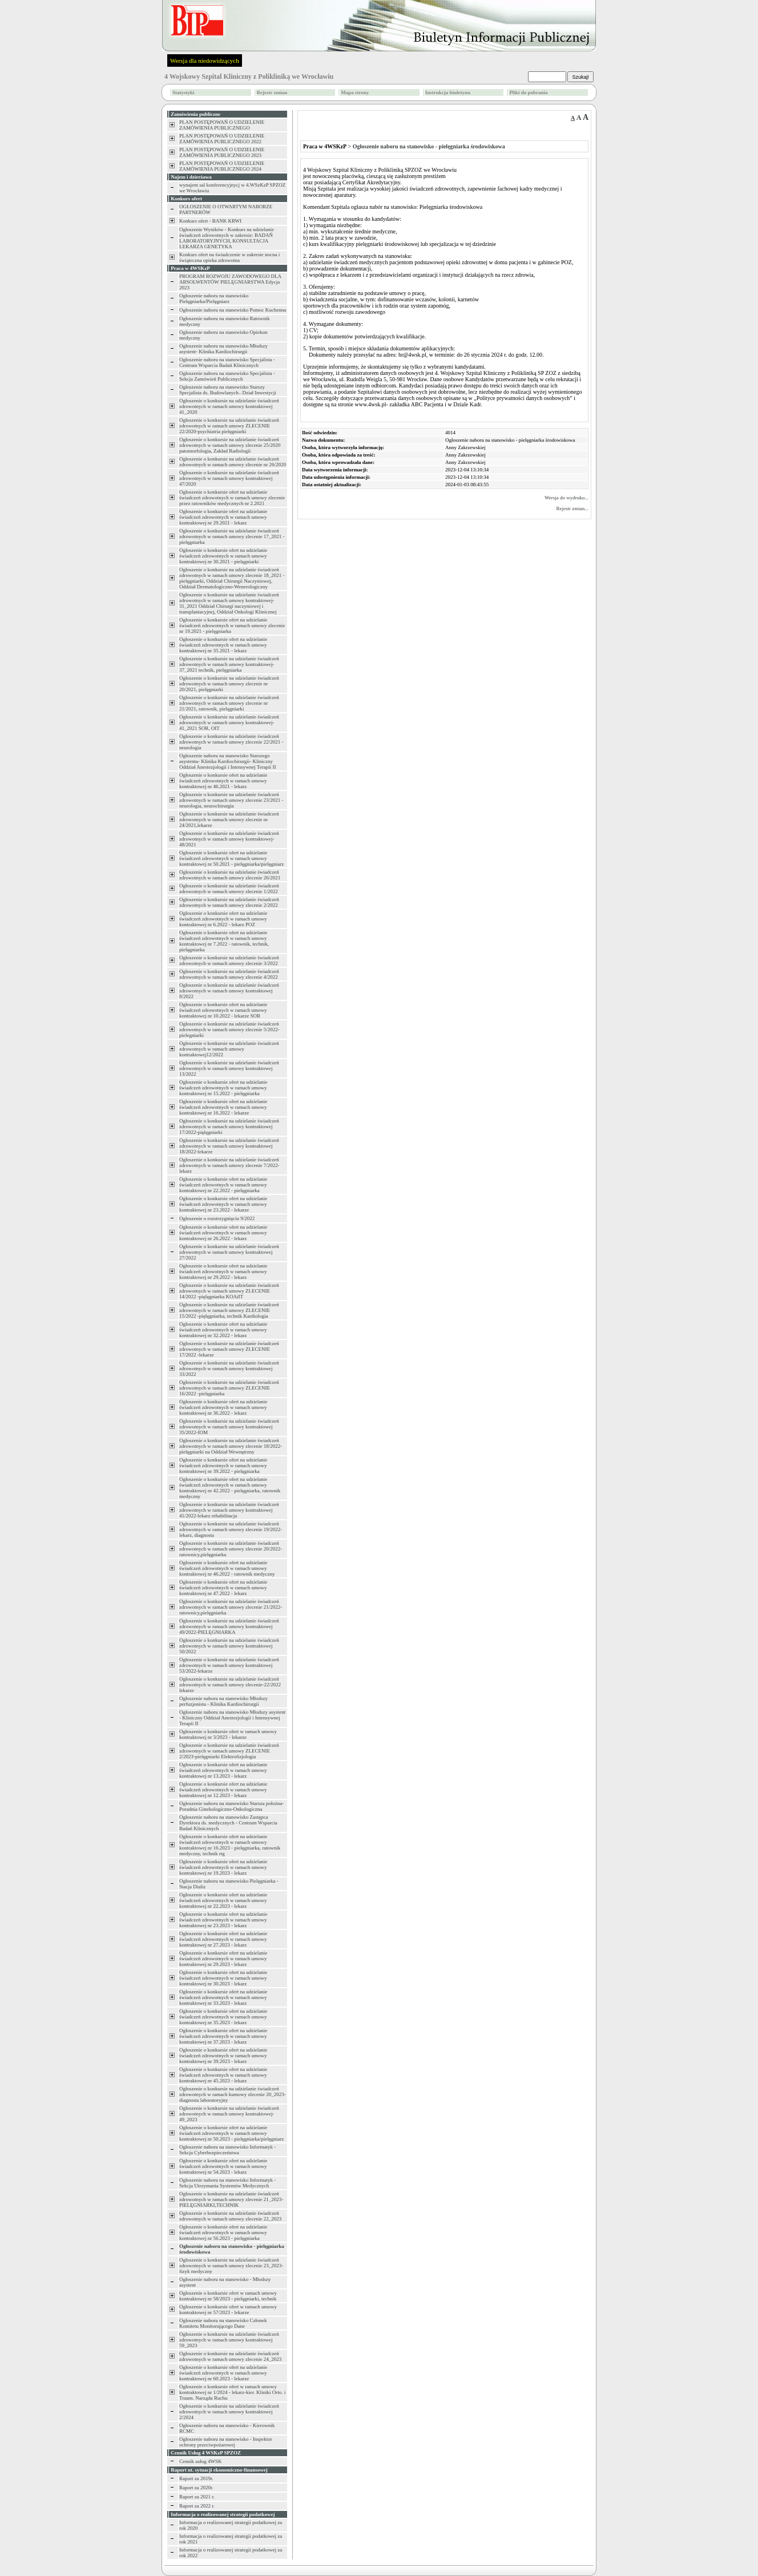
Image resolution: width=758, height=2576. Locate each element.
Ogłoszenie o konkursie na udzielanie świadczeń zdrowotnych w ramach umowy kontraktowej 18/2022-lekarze (229, 1145)
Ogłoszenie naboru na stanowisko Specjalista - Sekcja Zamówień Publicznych (227, 376)
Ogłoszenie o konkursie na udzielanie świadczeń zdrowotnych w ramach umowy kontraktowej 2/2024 (229, 2411)
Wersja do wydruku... (566, 497)
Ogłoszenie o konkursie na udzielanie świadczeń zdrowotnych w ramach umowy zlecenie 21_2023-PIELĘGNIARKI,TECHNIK (231, 2199)
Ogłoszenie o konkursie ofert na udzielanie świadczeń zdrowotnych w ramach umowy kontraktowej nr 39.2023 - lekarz (223, 2055)
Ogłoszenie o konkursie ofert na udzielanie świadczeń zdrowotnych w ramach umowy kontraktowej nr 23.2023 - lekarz (223, 1919)
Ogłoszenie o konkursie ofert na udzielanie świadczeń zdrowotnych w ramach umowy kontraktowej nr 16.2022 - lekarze (223, 1107)
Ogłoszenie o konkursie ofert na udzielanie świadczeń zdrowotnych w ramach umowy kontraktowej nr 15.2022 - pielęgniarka (223, 1087)
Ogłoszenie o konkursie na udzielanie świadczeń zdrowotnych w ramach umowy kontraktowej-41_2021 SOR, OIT (229, 722)
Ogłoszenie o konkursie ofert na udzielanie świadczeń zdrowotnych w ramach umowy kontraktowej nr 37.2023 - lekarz (223, 2036)
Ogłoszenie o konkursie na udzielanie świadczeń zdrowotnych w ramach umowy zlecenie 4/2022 (229, 974)
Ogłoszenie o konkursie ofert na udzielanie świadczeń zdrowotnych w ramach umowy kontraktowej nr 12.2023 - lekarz (223, 1789)
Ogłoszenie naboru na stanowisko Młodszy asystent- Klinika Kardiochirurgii (223, 348)
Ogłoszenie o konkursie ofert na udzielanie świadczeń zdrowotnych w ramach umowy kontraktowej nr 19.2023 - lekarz (223, 1867)
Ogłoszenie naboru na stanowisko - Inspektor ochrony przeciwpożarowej (225, 2442)
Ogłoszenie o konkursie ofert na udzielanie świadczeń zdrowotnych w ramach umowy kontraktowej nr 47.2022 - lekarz (223, 1587)
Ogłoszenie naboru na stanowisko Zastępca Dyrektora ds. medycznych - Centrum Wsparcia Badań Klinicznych (228, 1822)
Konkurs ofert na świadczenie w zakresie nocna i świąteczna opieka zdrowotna (229, 257)
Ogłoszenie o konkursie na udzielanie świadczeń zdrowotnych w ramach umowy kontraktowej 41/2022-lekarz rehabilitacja (229, 1510)
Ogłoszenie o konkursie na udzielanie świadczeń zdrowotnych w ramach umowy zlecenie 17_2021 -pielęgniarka (231, 536)
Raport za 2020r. (196, 2487)
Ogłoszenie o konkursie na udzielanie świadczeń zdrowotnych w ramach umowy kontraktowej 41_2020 (229, 406)
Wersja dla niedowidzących (204, 60)
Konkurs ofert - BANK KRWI (210, 221)
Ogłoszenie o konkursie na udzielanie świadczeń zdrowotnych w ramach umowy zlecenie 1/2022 (229, 888)
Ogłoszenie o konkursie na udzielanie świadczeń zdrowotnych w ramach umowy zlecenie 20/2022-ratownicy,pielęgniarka (230, 1548)
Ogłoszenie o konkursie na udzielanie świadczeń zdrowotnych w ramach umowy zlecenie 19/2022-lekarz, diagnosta (230, 1529)
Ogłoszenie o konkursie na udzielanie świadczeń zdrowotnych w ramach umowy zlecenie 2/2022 (229, 902)
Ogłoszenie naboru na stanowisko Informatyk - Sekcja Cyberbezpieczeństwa (227, 2149)
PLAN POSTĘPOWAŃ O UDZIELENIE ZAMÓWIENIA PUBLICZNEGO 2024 (221, 166)
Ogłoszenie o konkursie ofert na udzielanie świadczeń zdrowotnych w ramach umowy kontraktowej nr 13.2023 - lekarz (223, 1770)
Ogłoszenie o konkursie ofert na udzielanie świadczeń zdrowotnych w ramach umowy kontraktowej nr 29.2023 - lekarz (223, 1958)
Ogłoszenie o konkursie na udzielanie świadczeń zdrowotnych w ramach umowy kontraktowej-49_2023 (229, 2113)
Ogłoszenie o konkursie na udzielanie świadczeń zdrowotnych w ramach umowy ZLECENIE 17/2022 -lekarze (229, 1349)
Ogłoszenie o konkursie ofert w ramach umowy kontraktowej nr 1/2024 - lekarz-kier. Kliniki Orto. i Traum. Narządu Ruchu (232, 2392)
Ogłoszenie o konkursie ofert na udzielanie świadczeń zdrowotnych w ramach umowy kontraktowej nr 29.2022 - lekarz (223, 1271)
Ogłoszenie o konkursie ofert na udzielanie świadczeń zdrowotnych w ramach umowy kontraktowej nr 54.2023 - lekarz (223, 2166)
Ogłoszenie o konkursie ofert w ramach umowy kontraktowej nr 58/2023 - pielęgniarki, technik (228, 2296)
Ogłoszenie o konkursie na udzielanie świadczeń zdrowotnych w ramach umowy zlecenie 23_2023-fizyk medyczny (231, 2265)
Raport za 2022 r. (197, 2506)
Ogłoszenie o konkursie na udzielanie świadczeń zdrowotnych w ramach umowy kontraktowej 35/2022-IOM (229, 1426)
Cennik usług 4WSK (200, 2461)
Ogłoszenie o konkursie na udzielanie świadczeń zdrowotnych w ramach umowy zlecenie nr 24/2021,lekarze (229, 819)
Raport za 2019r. (196, 2478)
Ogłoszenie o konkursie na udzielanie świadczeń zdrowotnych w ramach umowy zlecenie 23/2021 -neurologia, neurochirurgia (231, 800)
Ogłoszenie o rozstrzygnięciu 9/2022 (217, 1218)
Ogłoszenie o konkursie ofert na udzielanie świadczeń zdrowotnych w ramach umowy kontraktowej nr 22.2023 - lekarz (223, 1900)
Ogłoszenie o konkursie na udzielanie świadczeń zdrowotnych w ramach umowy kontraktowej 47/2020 (229, 478)
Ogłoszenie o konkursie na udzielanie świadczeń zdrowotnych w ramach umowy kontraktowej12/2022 (229, 1048)
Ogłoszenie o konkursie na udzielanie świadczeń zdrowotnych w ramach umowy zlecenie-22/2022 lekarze (230, 1684)
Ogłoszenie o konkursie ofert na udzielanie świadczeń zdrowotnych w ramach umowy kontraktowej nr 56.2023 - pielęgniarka (223, 2232)
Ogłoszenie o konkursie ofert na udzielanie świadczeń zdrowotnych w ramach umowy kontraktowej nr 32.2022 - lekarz (223, 1329)
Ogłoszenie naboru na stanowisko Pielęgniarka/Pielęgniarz (213, 298)
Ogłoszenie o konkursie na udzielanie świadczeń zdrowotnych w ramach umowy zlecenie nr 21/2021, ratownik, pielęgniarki (229, 703)
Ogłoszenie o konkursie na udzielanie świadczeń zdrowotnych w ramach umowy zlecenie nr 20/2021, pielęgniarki (229, 683)
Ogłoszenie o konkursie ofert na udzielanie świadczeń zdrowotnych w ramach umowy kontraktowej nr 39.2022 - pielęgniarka (223, 1465)
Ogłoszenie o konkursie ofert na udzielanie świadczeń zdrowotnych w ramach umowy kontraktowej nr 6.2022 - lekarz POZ (223, 918)
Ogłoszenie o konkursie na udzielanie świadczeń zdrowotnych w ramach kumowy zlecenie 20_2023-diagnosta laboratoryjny (232, 2094)
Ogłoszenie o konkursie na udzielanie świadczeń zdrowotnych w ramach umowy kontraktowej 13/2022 (229, 1068)
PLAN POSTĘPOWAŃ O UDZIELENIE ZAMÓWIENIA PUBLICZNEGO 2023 (221, 152)
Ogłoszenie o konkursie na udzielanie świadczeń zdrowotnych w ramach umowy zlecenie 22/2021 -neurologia (231, 741)
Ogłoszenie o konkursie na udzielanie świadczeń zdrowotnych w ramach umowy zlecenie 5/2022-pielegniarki (229, 1029)
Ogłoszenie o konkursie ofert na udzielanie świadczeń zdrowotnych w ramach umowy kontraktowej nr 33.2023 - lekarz (223, 1997)
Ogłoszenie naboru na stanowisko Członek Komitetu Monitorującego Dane (223, 2323)
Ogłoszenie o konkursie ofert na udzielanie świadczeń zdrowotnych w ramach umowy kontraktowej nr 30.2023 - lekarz (223, 1977)
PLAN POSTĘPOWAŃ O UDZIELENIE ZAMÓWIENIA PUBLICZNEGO (221, 125)
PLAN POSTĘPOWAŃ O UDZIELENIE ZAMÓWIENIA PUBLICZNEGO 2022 (221, 138)
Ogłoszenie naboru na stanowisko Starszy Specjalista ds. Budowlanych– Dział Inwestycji (227, 389)
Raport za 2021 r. (197, 2497)
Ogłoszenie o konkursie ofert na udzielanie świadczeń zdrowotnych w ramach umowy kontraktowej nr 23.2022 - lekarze (223, 1204)
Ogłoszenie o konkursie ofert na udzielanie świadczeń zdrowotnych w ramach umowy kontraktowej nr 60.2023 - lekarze (223, 2372)
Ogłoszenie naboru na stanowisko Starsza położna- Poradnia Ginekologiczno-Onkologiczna (231, 1806)
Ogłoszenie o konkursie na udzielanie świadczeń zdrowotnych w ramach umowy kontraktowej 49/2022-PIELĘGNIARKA (229, 1626)
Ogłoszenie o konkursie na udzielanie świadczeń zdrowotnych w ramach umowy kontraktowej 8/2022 (229, 990)
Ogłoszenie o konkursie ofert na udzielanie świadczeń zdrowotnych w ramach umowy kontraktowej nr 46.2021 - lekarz (223, 780)
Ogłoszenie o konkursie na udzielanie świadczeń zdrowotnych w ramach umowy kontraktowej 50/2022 (229, 1645)
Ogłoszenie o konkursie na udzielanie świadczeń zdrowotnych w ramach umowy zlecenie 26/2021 (229, 875)
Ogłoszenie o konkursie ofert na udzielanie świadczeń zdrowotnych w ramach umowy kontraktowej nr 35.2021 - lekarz (223, 644)
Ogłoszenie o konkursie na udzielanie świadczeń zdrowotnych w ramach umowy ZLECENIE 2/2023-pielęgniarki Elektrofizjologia (229, 1750)
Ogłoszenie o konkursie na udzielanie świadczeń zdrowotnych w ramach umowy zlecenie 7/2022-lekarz (229, 1165)
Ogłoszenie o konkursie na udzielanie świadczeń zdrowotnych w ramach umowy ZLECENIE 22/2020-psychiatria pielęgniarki (229, 425)
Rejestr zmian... (572, 508)
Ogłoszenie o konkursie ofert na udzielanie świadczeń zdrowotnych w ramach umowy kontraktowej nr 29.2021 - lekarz (223, 517)
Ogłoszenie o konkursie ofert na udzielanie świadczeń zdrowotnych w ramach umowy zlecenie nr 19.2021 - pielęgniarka (232, 625)
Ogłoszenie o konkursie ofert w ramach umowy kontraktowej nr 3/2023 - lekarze (228, 1734)
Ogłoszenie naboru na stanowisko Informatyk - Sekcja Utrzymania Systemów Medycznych (227, 2183)
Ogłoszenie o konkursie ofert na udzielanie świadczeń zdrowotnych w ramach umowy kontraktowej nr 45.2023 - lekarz (223, 2075)
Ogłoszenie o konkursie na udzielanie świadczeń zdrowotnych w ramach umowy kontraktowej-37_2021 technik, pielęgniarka (229, 664)
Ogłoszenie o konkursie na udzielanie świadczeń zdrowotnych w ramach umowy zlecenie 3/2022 (229, 960)
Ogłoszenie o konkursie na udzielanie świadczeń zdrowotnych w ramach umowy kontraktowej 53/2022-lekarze (229, 1665)
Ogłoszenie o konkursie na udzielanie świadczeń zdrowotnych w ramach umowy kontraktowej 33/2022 (229, 1368)
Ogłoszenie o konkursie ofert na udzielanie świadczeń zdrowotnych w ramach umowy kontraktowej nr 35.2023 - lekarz (223, 2016)
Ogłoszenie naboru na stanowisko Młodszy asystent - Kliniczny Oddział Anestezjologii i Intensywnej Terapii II (232, 1717)
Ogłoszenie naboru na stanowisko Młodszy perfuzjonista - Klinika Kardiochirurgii (223, 1701)
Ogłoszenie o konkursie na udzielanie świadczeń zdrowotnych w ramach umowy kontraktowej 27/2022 (229, 1252)
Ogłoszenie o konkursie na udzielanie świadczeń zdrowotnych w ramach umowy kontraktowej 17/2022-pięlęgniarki (229, 1126)
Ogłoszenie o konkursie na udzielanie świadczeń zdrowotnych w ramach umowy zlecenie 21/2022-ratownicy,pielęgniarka (230, 1607)
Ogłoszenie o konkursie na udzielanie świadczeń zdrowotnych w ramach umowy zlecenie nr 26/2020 (232, 461)
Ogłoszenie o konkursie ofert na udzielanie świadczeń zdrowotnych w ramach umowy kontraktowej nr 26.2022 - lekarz (223, 1232)
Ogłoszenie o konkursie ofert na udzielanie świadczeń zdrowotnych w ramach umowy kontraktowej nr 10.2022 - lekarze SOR (223, 1010)
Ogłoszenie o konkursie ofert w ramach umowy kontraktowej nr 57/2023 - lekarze (228, 2309)
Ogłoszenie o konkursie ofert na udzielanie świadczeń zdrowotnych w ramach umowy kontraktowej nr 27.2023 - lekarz (223, 1939)
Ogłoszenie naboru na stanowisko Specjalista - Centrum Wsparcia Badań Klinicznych (227, 362)
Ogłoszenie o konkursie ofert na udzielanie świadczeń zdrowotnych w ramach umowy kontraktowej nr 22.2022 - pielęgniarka (223, 1184)
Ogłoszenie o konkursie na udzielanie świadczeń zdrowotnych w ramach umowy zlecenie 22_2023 (230, 2216)
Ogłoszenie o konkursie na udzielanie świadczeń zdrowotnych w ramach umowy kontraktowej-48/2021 (229, 838)
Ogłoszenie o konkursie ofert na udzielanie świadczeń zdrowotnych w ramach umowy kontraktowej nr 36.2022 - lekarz (223, 1407)
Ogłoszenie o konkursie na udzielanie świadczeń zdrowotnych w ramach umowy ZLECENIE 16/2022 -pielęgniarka (229, 1387)
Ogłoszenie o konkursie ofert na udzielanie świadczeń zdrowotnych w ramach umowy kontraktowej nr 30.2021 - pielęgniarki (223, 555)
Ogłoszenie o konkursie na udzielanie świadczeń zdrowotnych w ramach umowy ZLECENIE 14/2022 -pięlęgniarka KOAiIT (229, 1290)
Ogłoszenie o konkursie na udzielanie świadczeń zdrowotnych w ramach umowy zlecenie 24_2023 (230, 2356)
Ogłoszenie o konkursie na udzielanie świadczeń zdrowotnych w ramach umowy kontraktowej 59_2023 (229, 2339)
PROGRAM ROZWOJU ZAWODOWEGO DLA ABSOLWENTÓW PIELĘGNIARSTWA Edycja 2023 (230, 281)
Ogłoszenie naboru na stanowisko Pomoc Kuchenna (232, 310)
